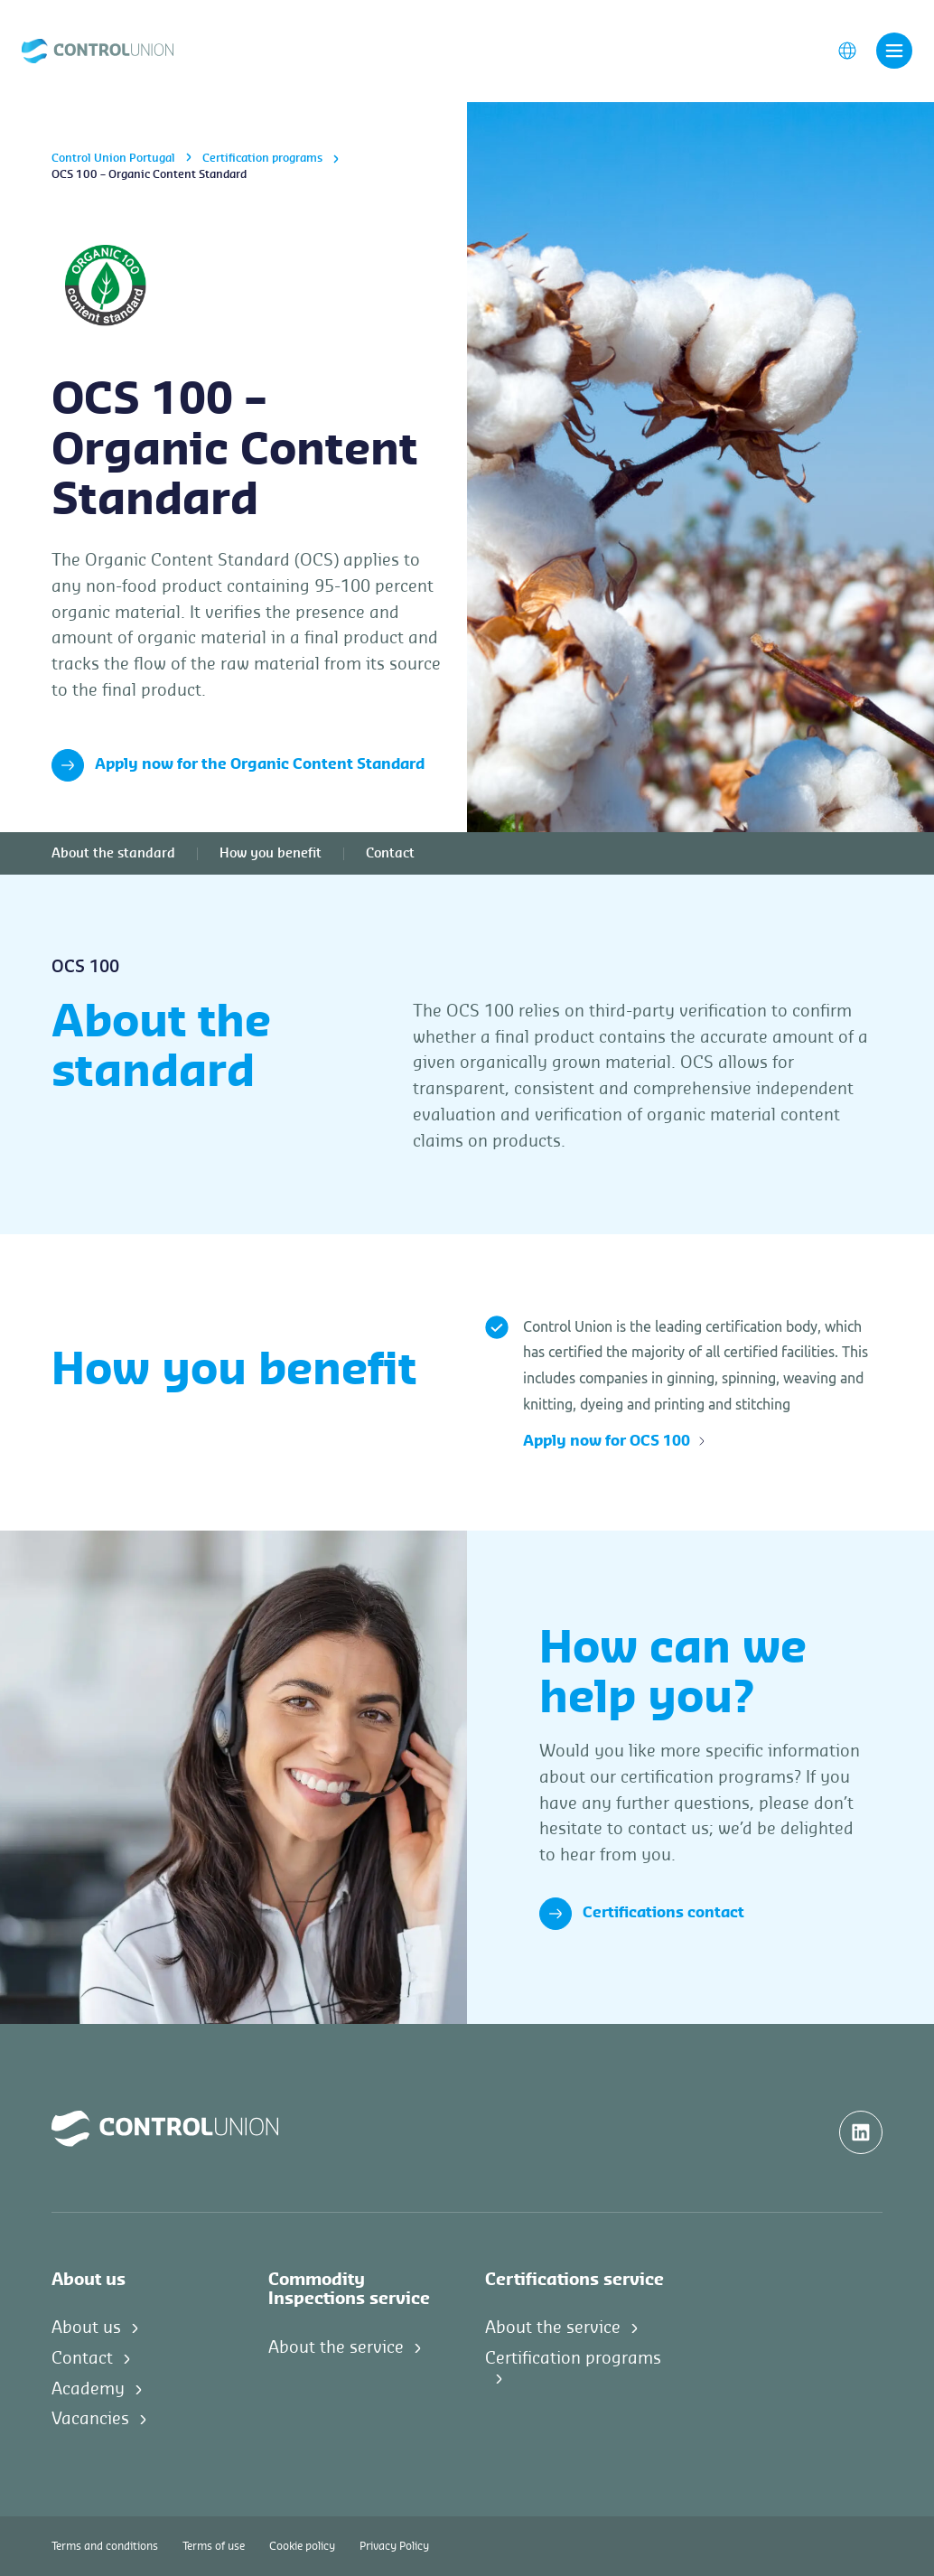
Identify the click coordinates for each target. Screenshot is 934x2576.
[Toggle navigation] (894, 51)
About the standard (113, 854)
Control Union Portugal (113, 158)
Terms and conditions (104, 2546)
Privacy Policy (394, 2546)
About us (86, 2328)
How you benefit (270, 854)
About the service (336, 2347)
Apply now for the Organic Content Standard (238, 765)
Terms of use (213, 2546)
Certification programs (262, 158)
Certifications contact (641, 1913)
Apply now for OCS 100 (614, 1441)
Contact (390, 854)
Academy (88, 2389)
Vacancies (90, 2419)
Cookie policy (302, 2546)
